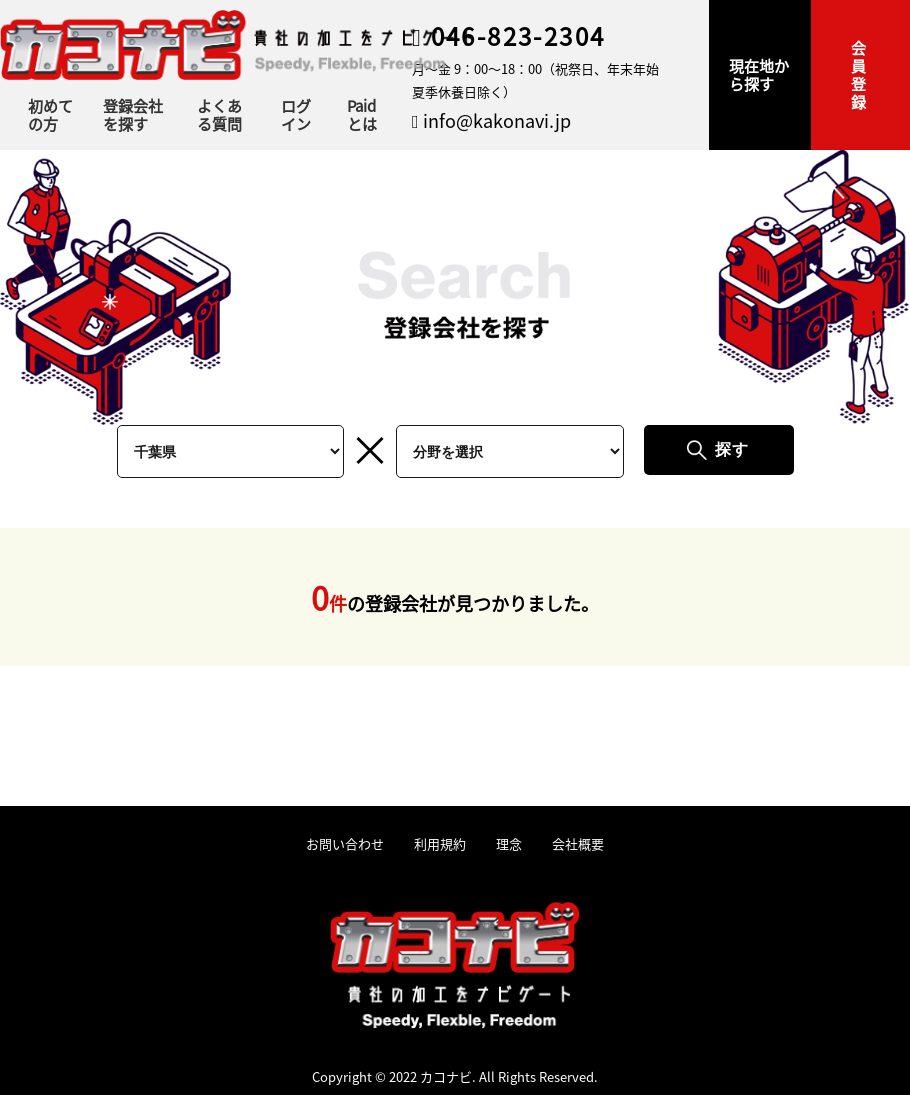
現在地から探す (759, 74)
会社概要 (578, 844)
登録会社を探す (133, 115)
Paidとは (362, 115)
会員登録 (858, 74)
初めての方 (50, 115)
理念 (509, 844)
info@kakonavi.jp (491, 120)
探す (732, 449)
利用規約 (440, 844)
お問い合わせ (345, 844)
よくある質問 (219, 115)
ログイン (296, 115)
